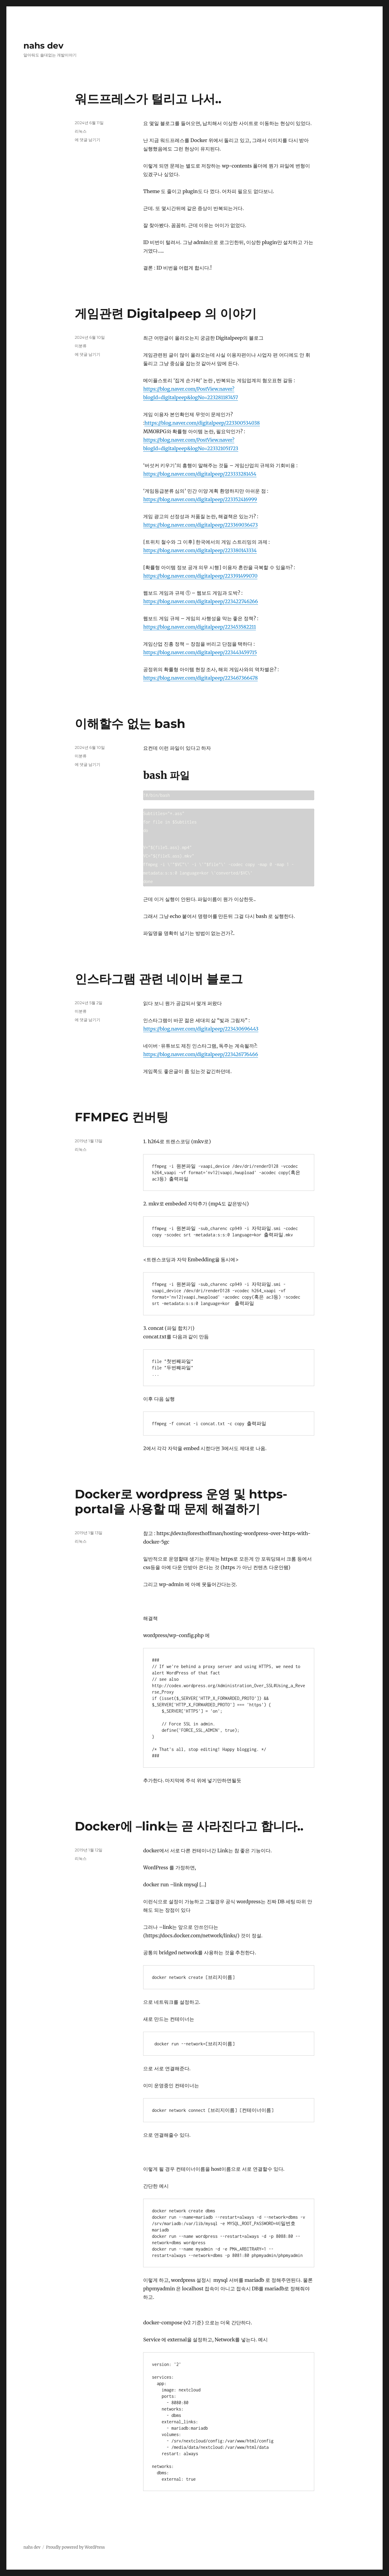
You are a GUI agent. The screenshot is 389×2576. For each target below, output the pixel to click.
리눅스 (81, 131)
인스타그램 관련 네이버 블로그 (159, 978)
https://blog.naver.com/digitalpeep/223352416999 (200, 499)
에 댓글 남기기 (87, 139)
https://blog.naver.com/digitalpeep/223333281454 (199, 474)
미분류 (81, 345)
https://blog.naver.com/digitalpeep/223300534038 (202, 423)
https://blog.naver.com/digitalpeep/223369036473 (200, 525)
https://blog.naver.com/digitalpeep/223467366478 (200, 678)
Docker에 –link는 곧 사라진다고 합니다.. (189, 1826)
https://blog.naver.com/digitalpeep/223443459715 (200, 652)
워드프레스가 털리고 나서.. (148, 98)
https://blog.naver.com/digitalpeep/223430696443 (200, 1029)
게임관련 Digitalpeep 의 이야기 (165, 313)
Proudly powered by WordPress (75, 2547)
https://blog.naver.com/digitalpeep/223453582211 (199, 627)
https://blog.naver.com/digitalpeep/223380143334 (199, 550)
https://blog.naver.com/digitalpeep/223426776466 (200, 1054)
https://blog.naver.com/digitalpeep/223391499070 (200, 576)
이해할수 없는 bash (130, 723)
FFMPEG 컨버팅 (121, 1117)
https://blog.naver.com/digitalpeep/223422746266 (200, 601)
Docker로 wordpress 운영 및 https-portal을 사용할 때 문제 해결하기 (181, 1501)
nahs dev (43, 45)
